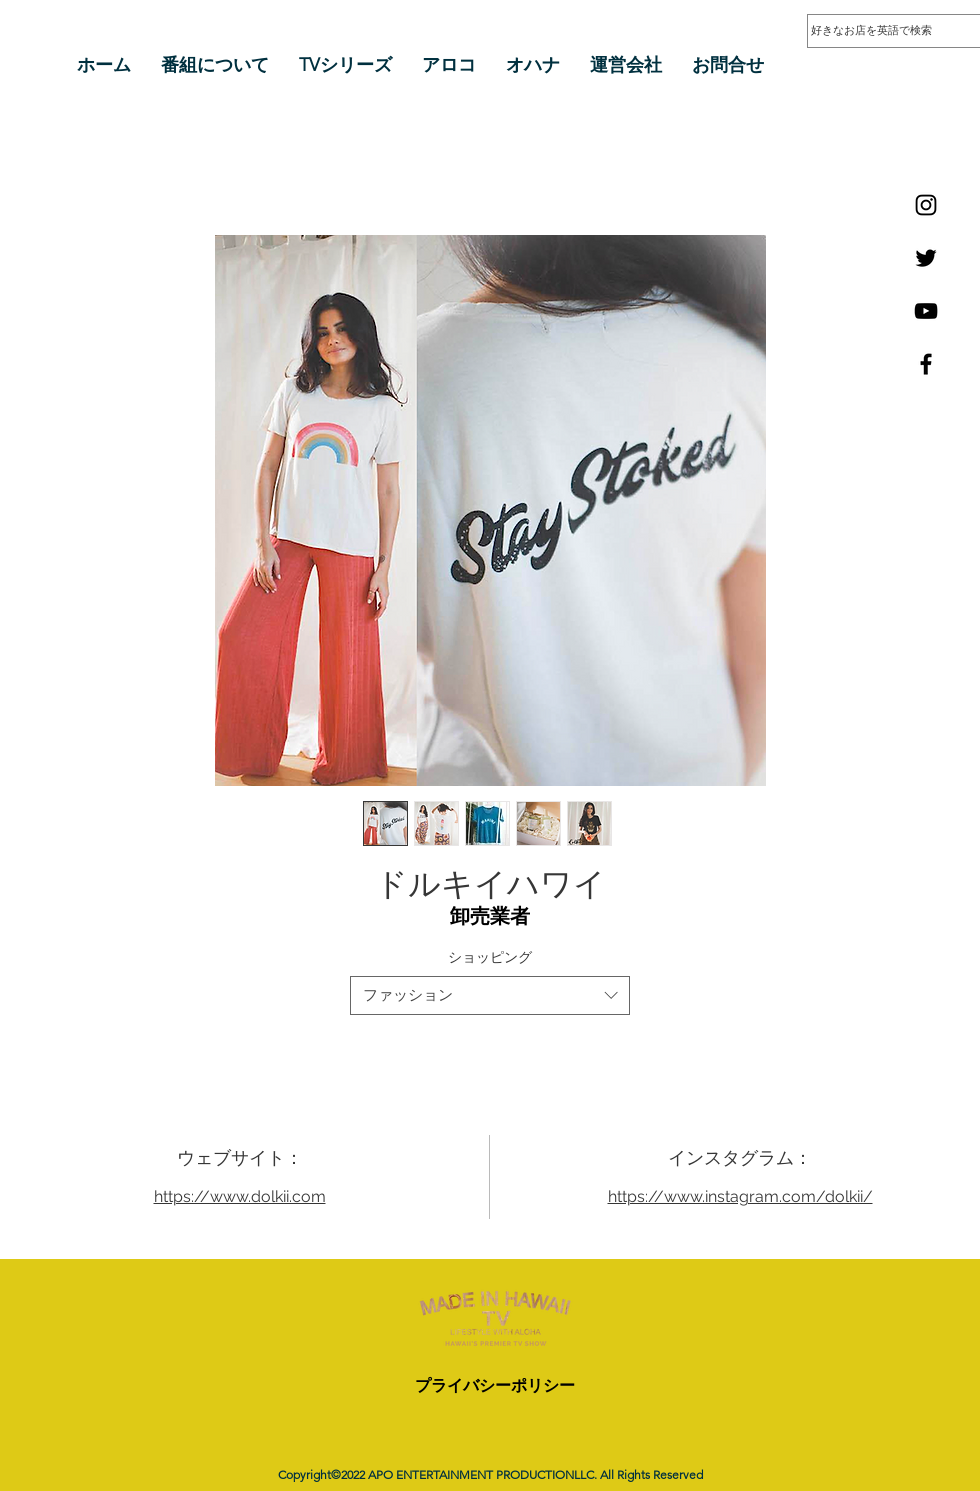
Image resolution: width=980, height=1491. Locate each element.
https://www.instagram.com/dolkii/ (740, 1196)
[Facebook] (926, 364)
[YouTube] (926, 311)
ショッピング (490, 957)
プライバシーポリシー (495, 1385)
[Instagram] (926, 205)
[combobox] (490, 995)
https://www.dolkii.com (240, 1196)
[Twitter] (926, 258)
